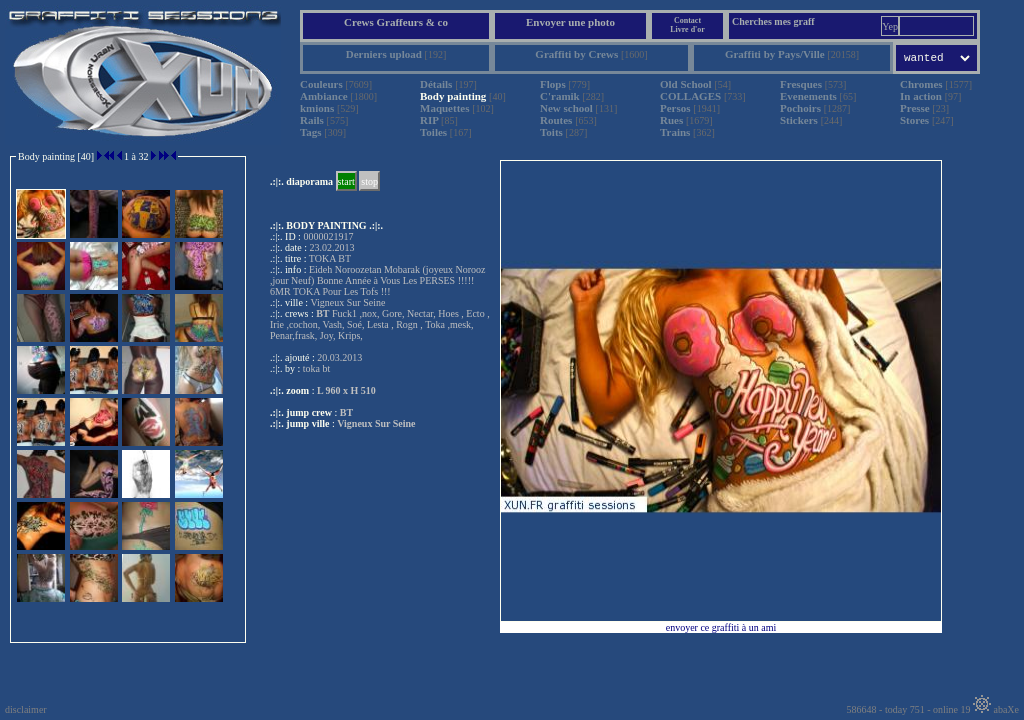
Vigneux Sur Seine (376, 423)
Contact (687, 20)
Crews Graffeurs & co (396, 22)
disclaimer (26, 709)
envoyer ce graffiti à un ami (721, 627)
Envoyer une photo (570, 22)
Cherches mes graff (773, 21)
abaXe (996, 709)
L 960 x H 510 (346, 390)
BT (346, 412)
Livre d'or (687, 29)
